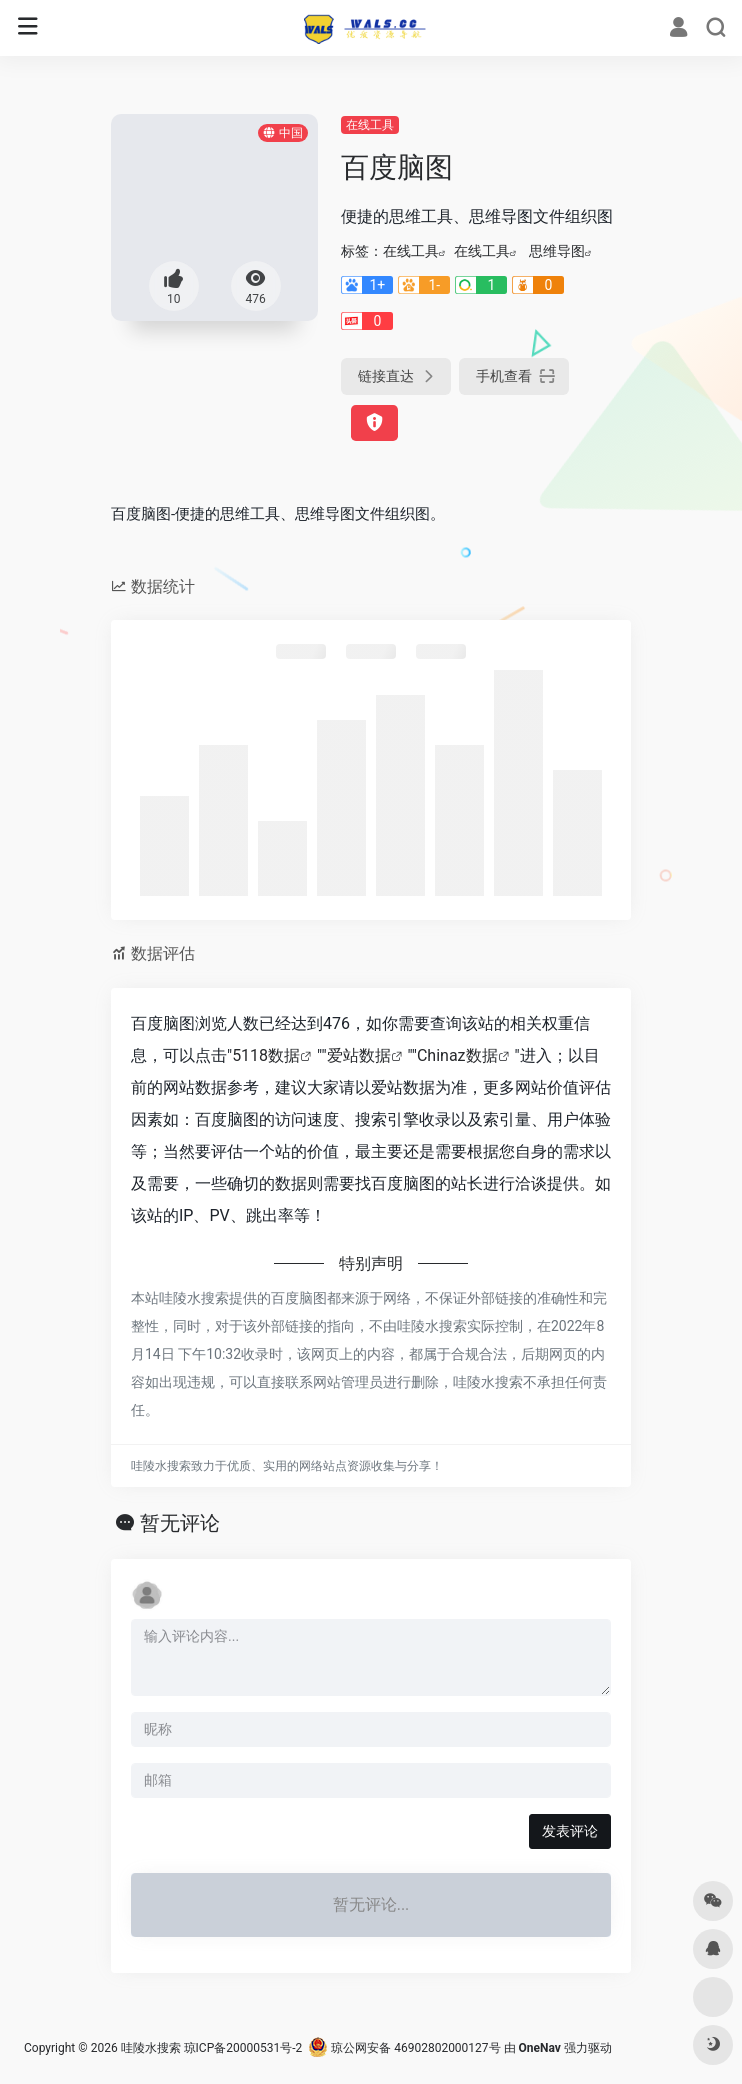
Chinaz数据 (457, 1055)
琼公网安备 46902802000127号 (404, 2048)
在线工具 (370, 125)
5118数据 (266, 1055)
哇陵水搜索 (151, 2048)
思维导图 (557, 251)
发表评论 (570, 1831)
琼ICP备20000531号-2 (243, 2048)
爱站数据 (359, 1055)
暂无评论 (180, 1523)
